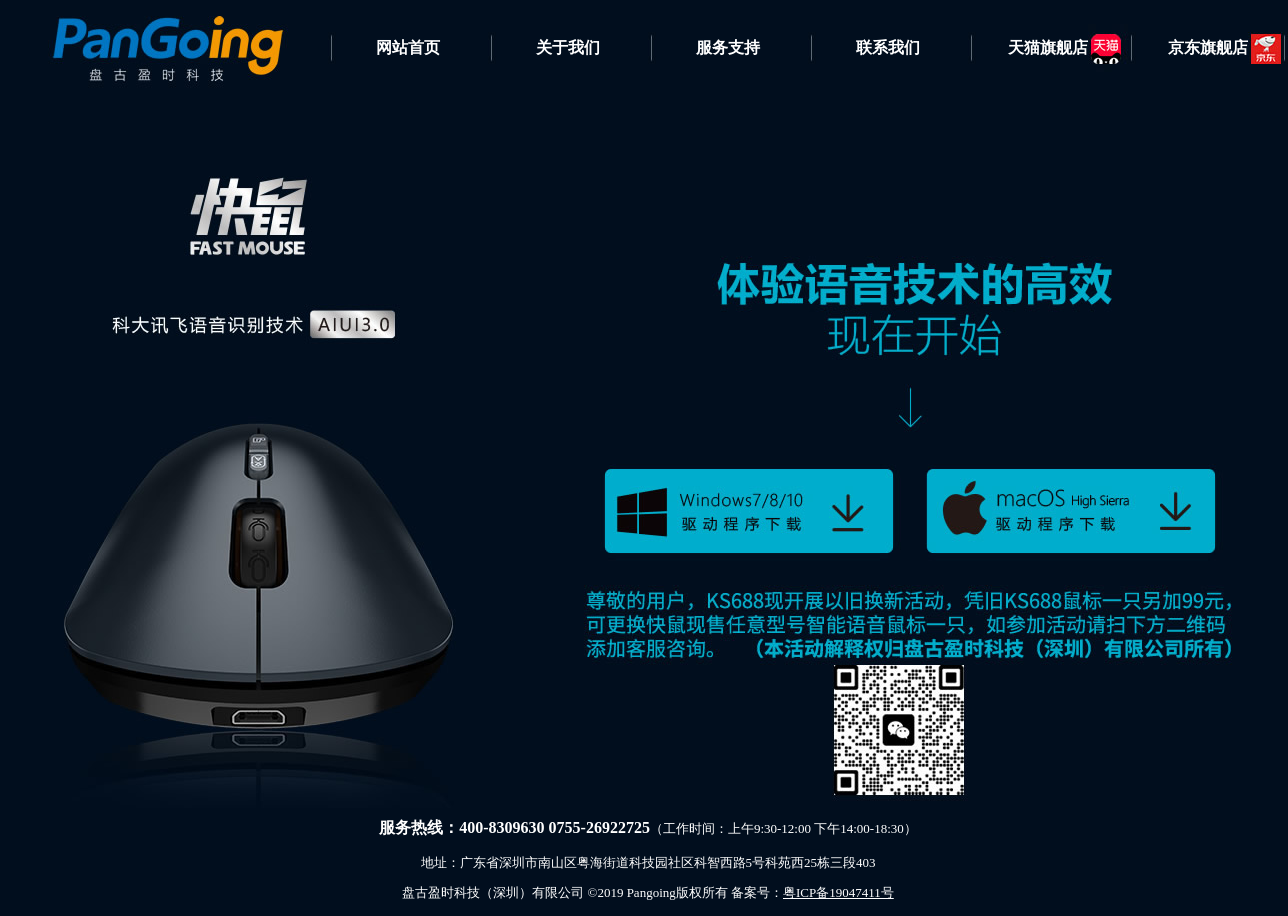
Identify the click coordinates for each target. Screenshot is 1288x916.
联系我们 (888, 47)
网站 (392, 47)
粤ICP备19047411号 (838, 892)
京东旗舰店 (1208, 47)
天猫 (1048, 47)
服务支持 (728, 47)
